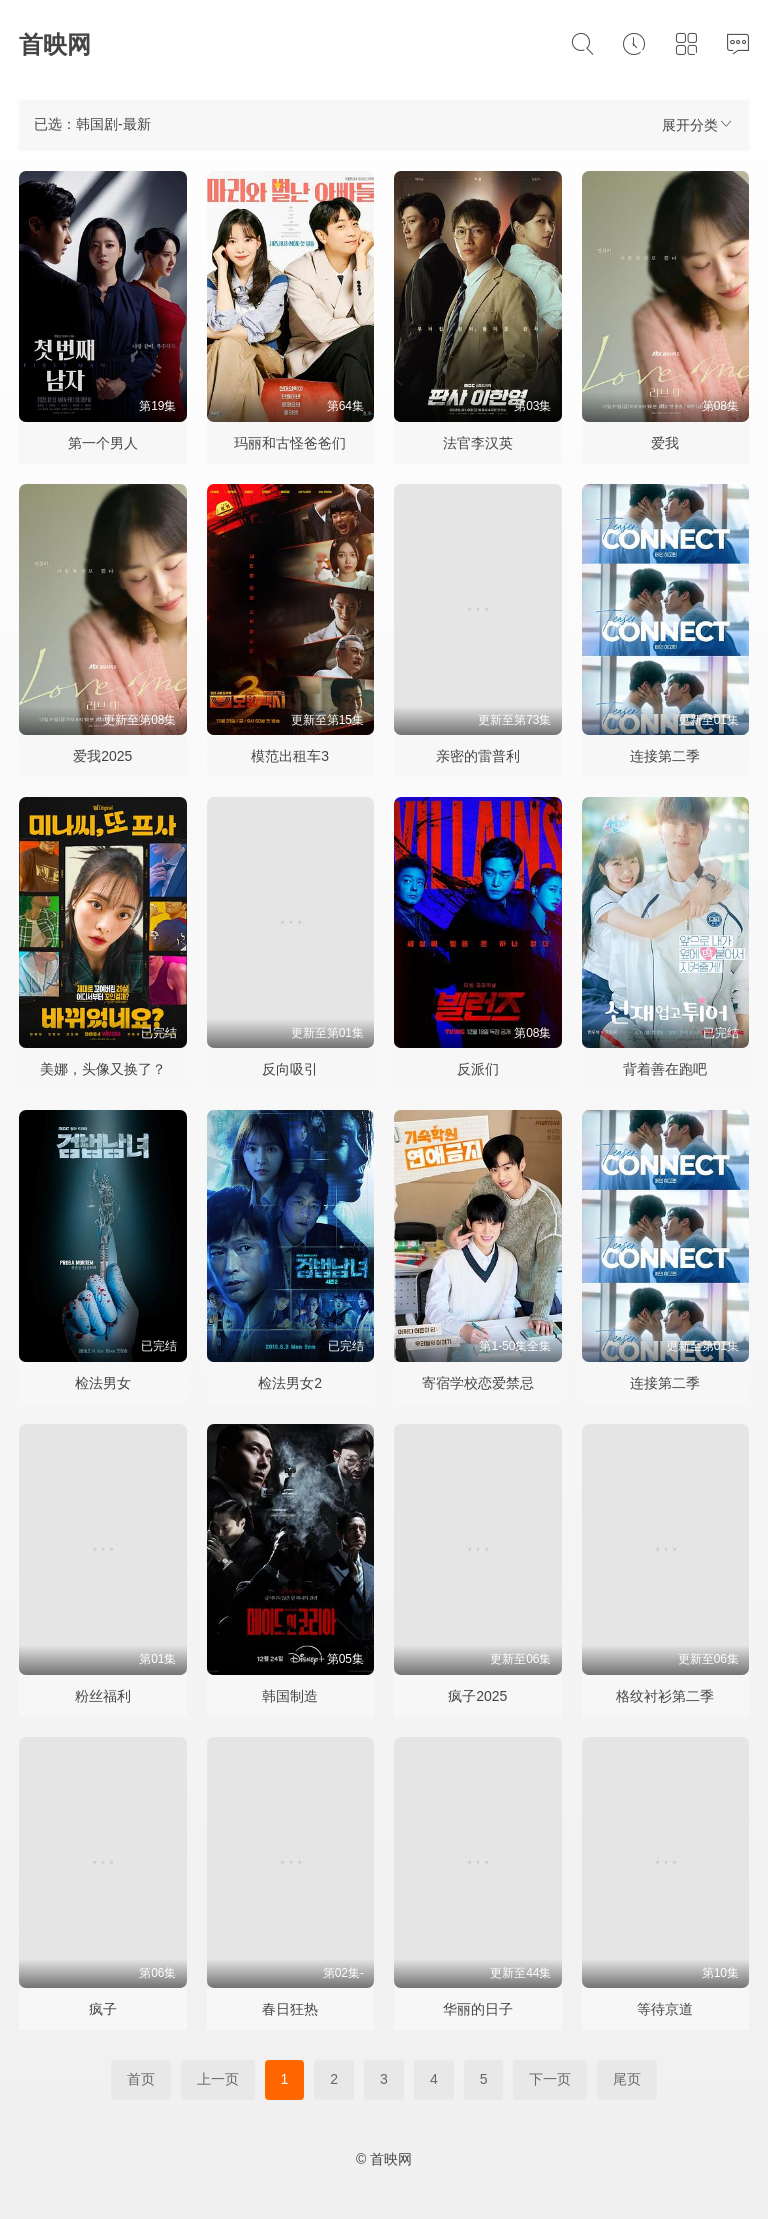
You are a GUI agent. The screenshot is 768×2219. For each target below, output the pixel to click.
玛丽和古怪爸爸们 (290, 443)
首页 (141, 2079)
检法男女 (103, 1383)
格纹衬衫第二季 (665, 1696)
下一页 (550, 2079)
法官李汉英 (478, 443)
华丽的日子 (478, 2009)
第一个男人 (103, 443)
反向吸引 (290, 1069)
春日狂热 (290, 2009)
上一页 (218, 2079)
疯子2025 (477, 1696)
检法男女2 (290, 1383)
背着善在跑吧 (665, 1069)
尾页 (627, 2079)
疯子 (103, 2009)
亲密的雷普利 (478, 756)
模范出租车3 (290, 756)
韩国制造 (290, 1696)
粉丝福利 (103, 1696)
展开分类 (698, 124)
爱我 (665, 443)
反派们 (478, 1069)
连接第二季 (665, 756)
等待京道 (665, 2009)
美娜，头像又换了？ (103, 1069)
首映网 (55, 44)
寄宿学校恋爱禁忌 (478, 1383)
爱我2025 (102, 756)
